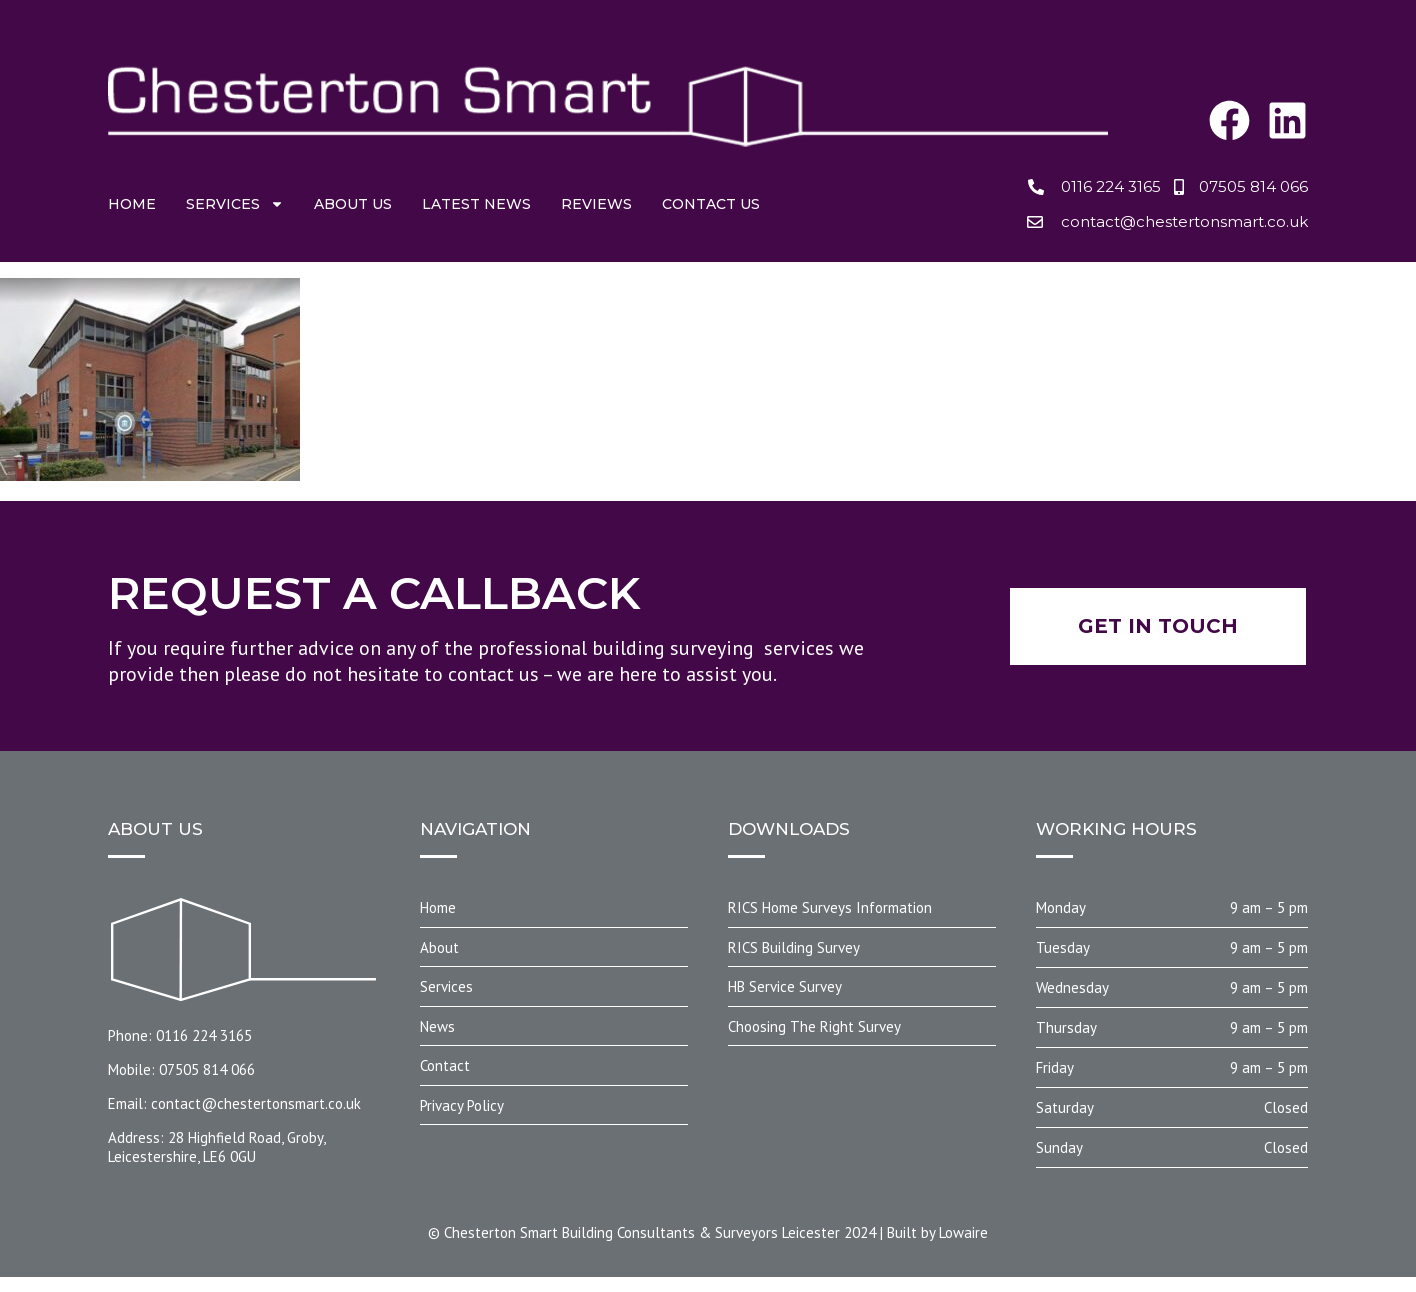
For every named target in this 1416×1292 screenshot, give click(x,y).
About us (353, 204)
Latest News (476, 204)
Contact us (711, 204)
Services (235, 204)
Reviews (596, 204)
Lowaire (963, 1232)
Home (132, 204)
